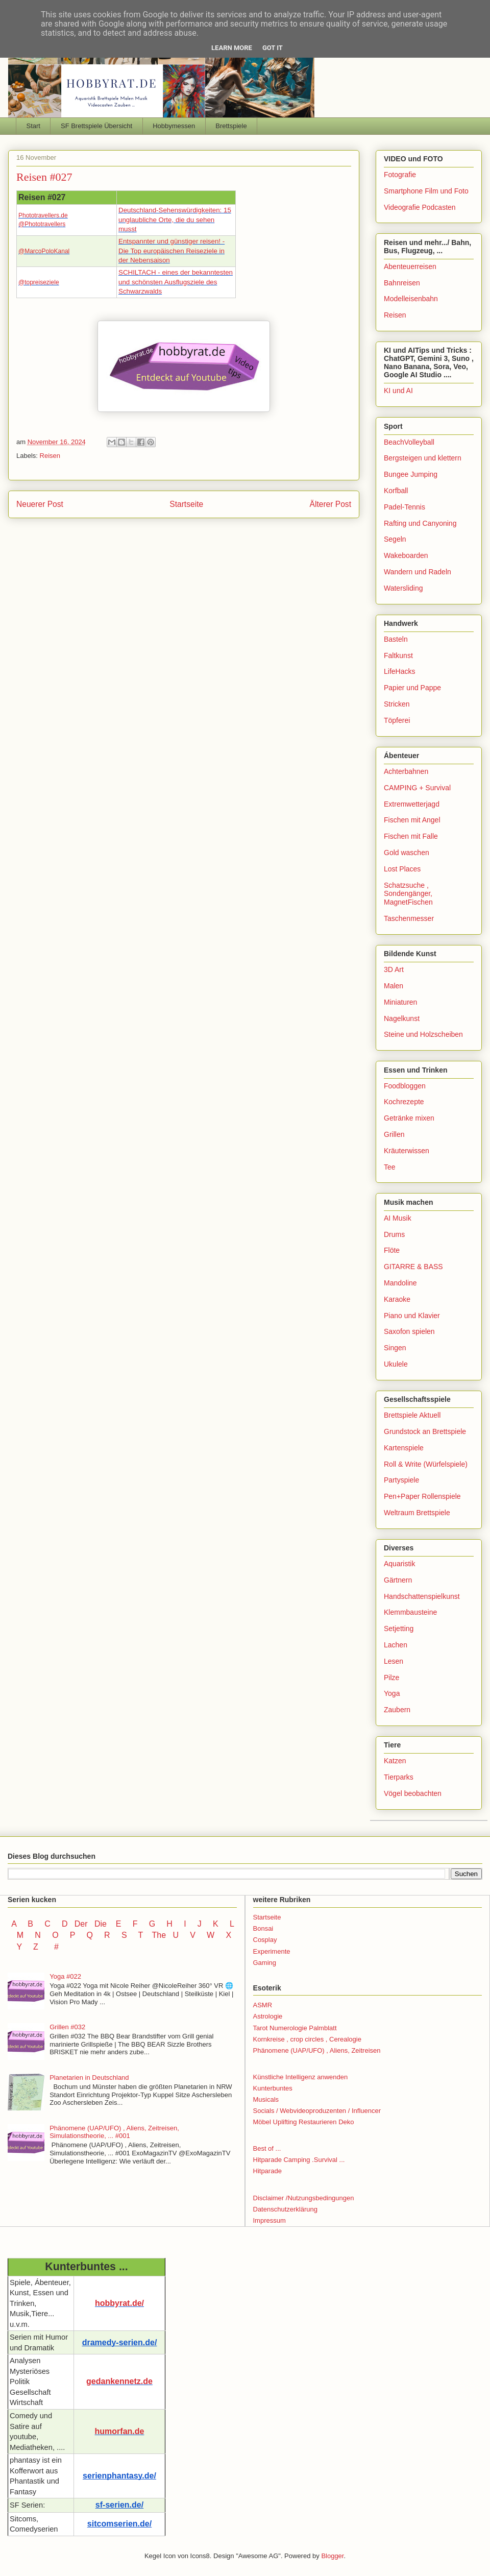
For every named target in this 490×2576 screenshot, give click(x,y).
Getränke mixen (409, 1118)
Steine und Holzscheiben (423, 1034)
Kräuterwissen (406, 1151)
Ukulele (396, 1364)
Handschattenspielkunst (422, 1596)
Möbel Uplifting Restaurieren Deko (303, 2122)
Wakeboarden (406, 555)
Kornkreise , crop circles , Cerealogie (307, 2039)
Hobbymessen (174, 126)
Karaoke (397, 1299)
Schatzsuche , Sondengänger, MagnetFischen (408, 894)
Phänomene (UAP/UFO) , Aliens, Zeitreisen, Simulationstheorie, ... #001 (114, 2132)
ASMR (263, 2005)
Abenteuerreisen (410, 266)
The (159, 1935)
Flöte (392, 1250)
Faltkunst (398, 655)
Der (81, 1923)
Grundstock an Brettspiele (425, 1431)
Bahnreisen (402, 283)
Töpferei (397, 720)
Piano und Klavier (412, 1315)
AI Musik (397, 1218)
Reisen (50, 455)
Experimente (271, 1951)
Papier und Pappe (412, 688)
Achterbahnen (406, 771)
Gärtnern (398, 1580)
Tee (390, 1167)
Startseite (186, 504)
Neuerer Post (39, 504)
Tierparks (398, 1777)
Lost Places (402, 869)
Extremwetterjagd (411, 804)
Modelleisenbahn (411, 299)
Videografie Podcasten (420, 207)
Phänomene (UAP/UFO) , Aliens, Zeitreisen (317, 2050)
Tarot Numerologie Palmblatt (295, 2028)
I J (194, 1923)
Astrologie (268, 2016)
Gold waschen (406, 852)
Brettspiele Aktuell (412, 1415)
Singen (395, 1348)
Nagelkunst (402, 1018)
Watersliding (403, 588)
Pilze (391, 1677)
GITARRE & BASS (413, 1266)
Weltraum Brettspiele (417, 1513)
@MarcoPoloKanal (43, 251)
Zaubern (397, 1710)
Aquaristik (399, 1564)
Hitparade (267, 2171)
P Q (82, 1935)
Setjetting (398, 1628)
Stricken (397, 704)
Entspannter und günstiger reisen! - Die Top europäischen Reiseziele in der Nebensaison (171, 250)
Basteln (396, 639)
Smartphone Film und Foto (426, 191)
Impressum (269, 2220)
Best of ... (267, 2148)
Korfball (396, 491)
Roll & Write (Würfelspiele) (426, 1464)
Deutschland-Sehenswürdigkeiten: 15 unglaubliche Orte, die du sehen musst (174, 219)
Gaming (265, 1962)
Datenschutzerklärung (285, 2209)
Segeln (395, 539)
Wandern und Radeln (417, 572)
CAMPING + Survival (417, 788)
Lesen (393, 1661)
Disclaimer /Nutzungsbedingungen (303, 2198)
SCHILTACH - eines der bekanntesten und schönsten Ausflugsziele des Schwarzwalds (175, 282)
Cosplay (265, 1939)
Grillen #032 (67, 2027)
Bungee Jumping (410, 474)
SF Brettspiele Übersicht (96, 126)
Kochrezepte (404, 1102)
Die (100, 1923)
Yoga (392, 1693)
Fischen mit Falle (411, 836)
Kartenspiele (404, 1448)
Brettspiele (231, 126)
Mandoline (400, 1283)
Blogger (332, 2556)
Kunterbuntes (272, 2088)
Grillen (394, 1134)
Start (33, 126)
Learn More (231, 48)
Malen (393, 986)
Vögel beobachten (413, 1793)
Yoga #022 (65, 1976)
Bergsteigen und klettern (422, 458)
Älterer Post (330, 504)
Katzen (395, 1761)
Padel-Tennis (404, 507)
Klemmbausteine (410, 1612)
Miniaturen (400, 1002)
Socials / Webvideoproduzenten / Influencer (317, 2111)
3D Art (394, 969)
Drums (394, 1234)
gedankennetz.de (119, 2381)
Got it (272, 48)
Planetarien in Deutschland (89, 2077)
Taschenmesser (409, 918)
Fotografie (400, 175)
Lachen (395, 1645)
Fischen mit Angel (412, 820)
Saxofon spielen (409, 1331)
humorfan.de (119, 2431)
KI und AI (398, 390)
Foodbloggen (405, 1086)
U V (185, 1935)
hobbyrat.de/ (119, 2303)
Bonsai (263, 1928)
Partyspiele (401, 1480)
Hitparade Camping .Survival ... (299, 2160)
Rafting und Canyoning (420, 523)
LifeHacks (399, 671)
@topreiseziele (38, 282)
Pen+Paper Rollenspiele (422, 1496)
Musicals (266, 2099)
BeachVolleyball (409, 442)
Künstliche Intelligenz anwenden (300, 2077)
